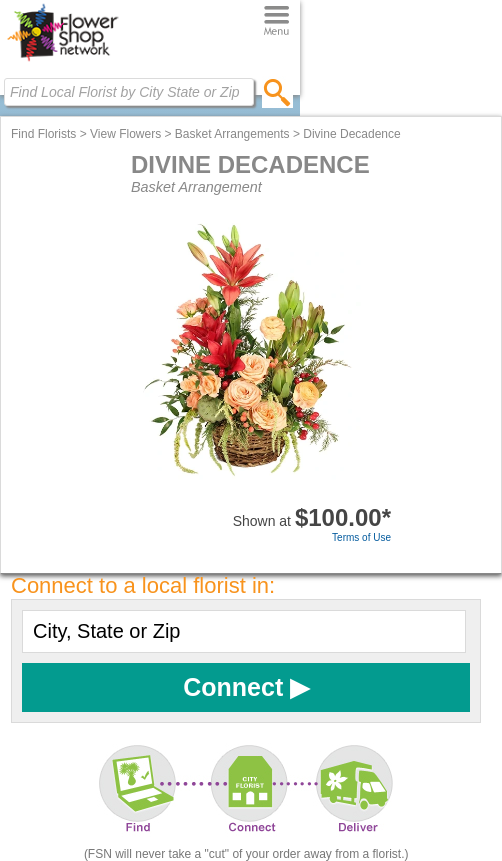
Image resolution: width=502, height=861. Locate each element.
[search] (277, 92)
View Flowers (125, 134)
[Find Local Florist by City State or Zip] (129, 92)
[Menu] (276, 21)
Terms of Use (361, 537)
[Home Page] (62, 61)
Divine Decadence (351, 134)
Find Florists (43, 134)
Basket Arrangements (232, 134)
